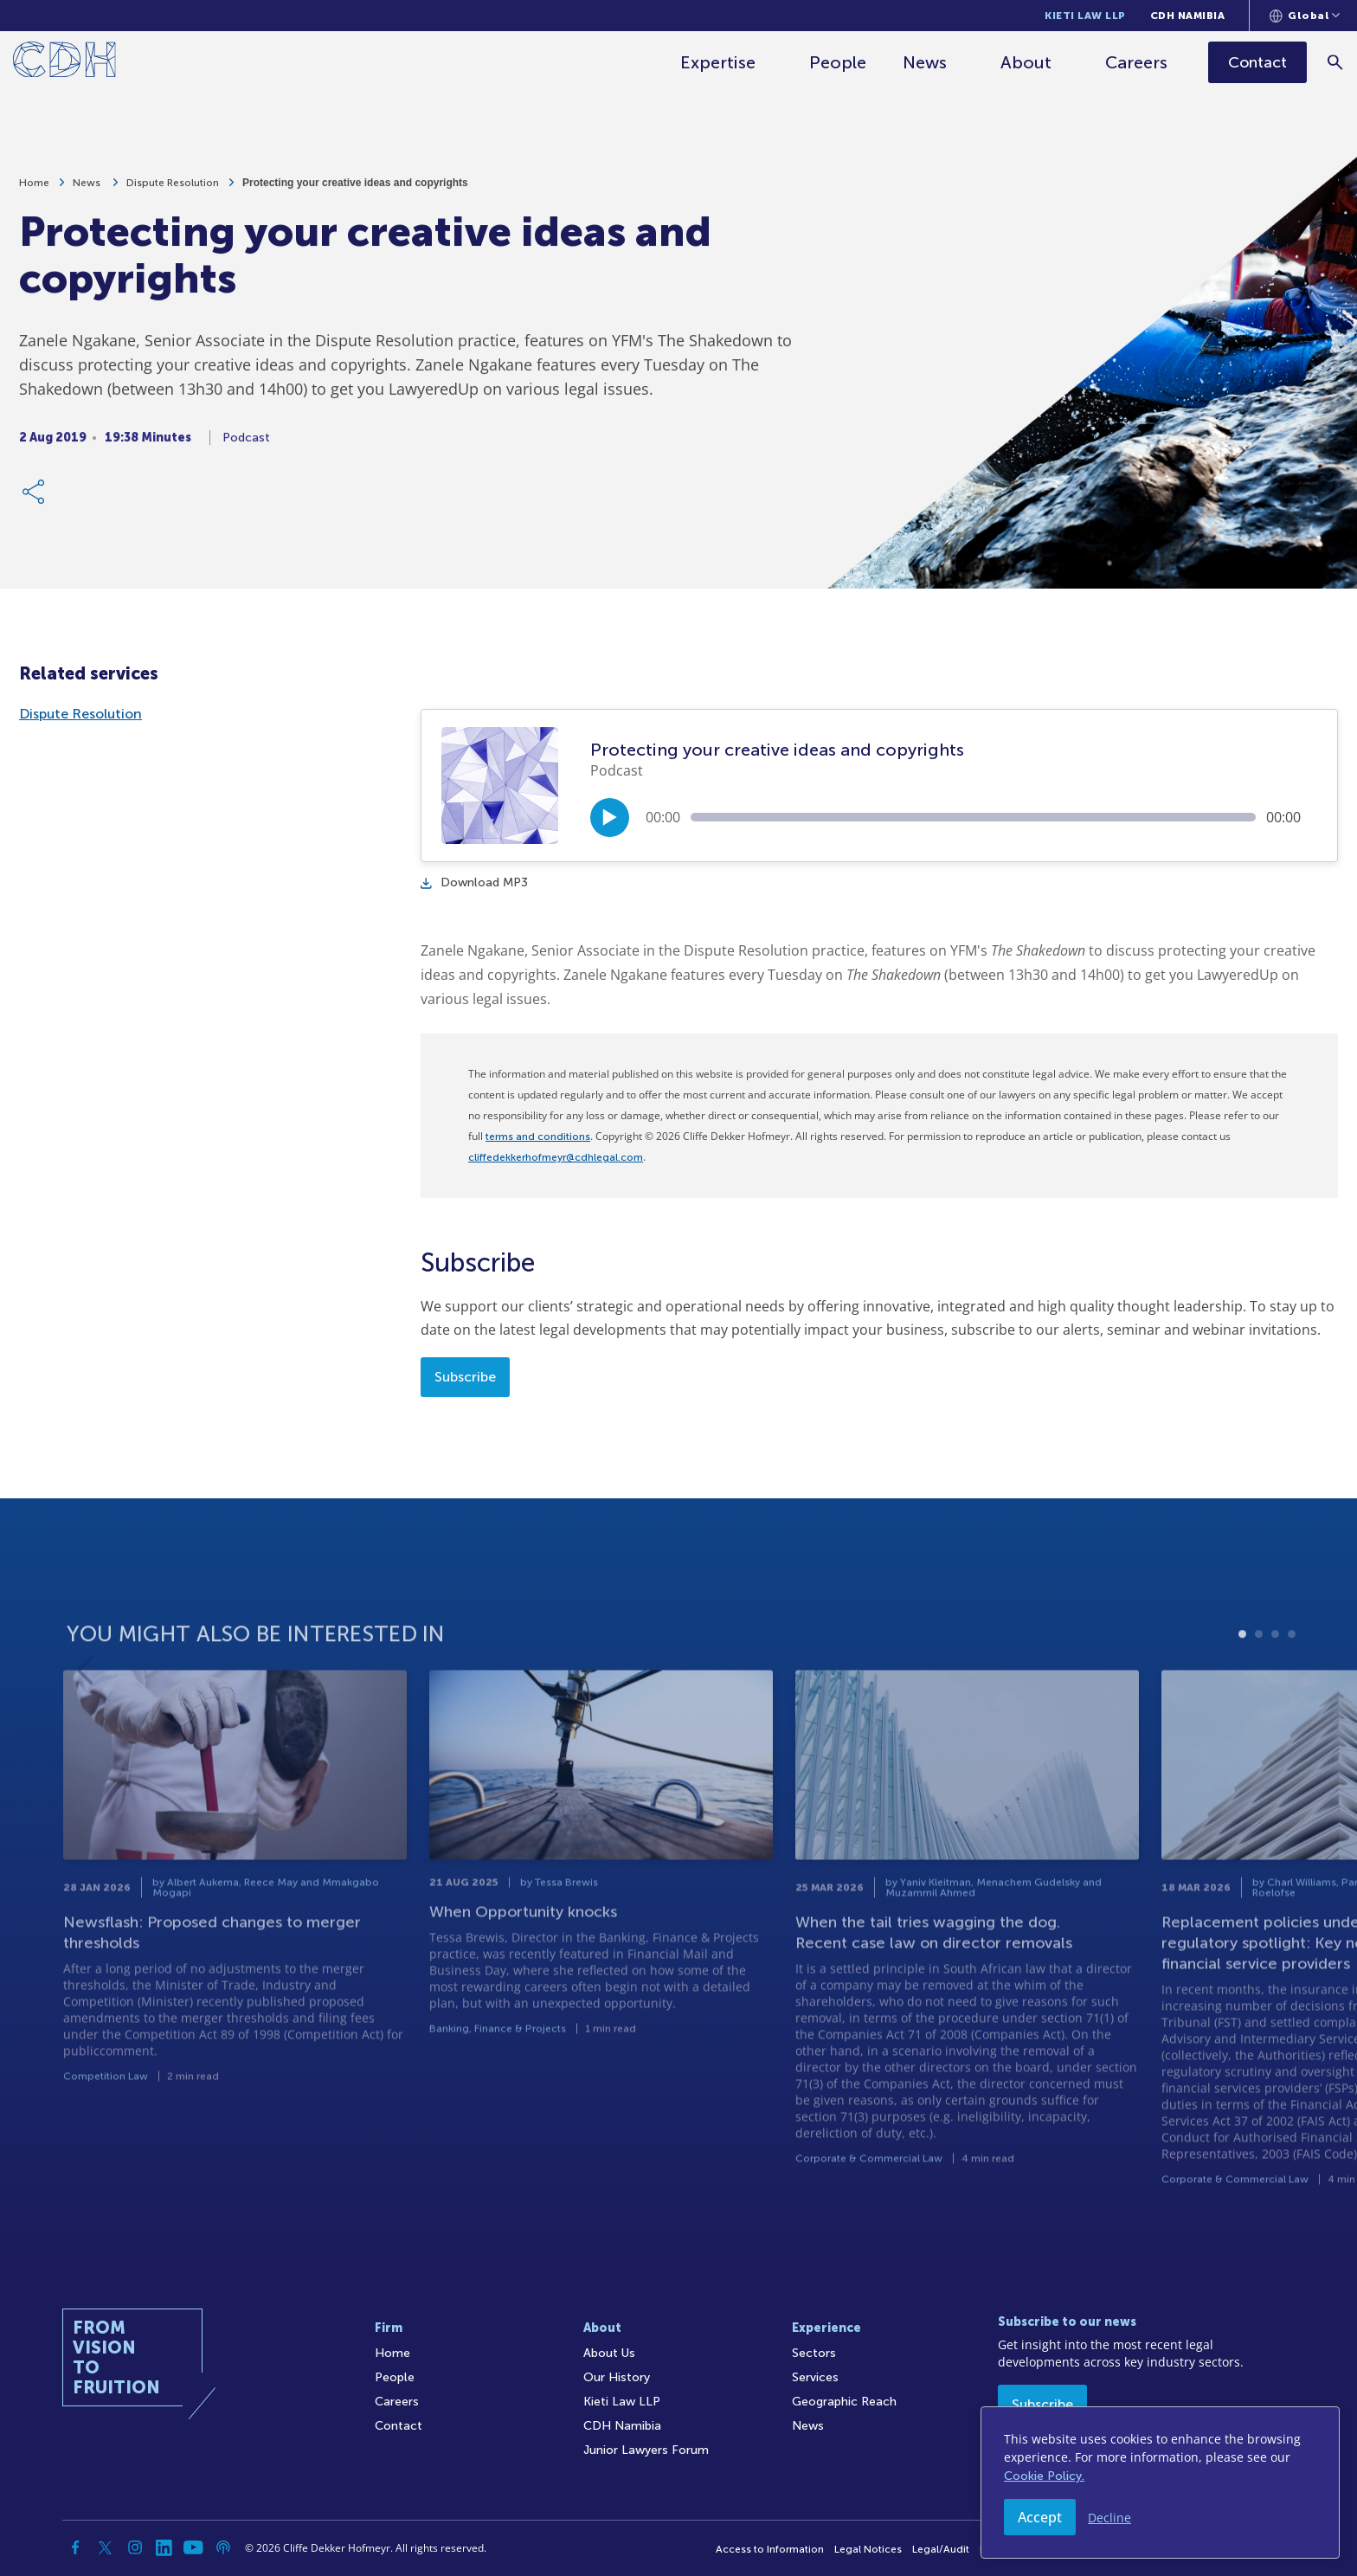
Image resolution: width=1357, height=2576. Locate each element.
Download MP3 (474, 882)
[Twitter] (105, 2547)
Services (815, 2377)
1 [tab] (1242, 1693)
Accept (1040, 2517)
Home (34, 192)
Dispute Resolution (172, 192)
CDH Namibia (1187, 16)
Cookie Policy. (1044, 2476)
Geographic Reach (844, 2401)
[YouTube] (194, 2547)
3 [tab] (1275, 1693)
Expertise (718, 62)
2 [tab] (1259, 1693)
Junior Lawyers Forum (646, 2450)
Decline (1109, 2517)
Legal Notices (868, 2549)
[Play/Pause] (609, 817)
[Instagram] (135, 2547)
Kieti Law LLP (1085, 16)
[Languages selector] (1305, 15)
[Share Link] (34, 501)
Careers (1137, 62)
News (926, 62)
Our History (616, 2377)
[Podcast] (223, 2547)
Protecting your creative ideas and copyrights (355, 192)
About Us (609, 2353)
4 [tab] (1292, 1693)
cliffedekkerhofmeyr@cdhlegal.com (555, 1157)
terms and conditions (538, 1136)
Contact (398, 2425)
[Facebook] (76, 2547)
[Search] (1336, 62)
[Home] (64, 63)
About (1026, 62)
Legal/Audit (940, 2549)
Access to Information (770, 2549)
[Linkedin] (164, 2547)
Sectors (814, 2353)
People (838, 62)
